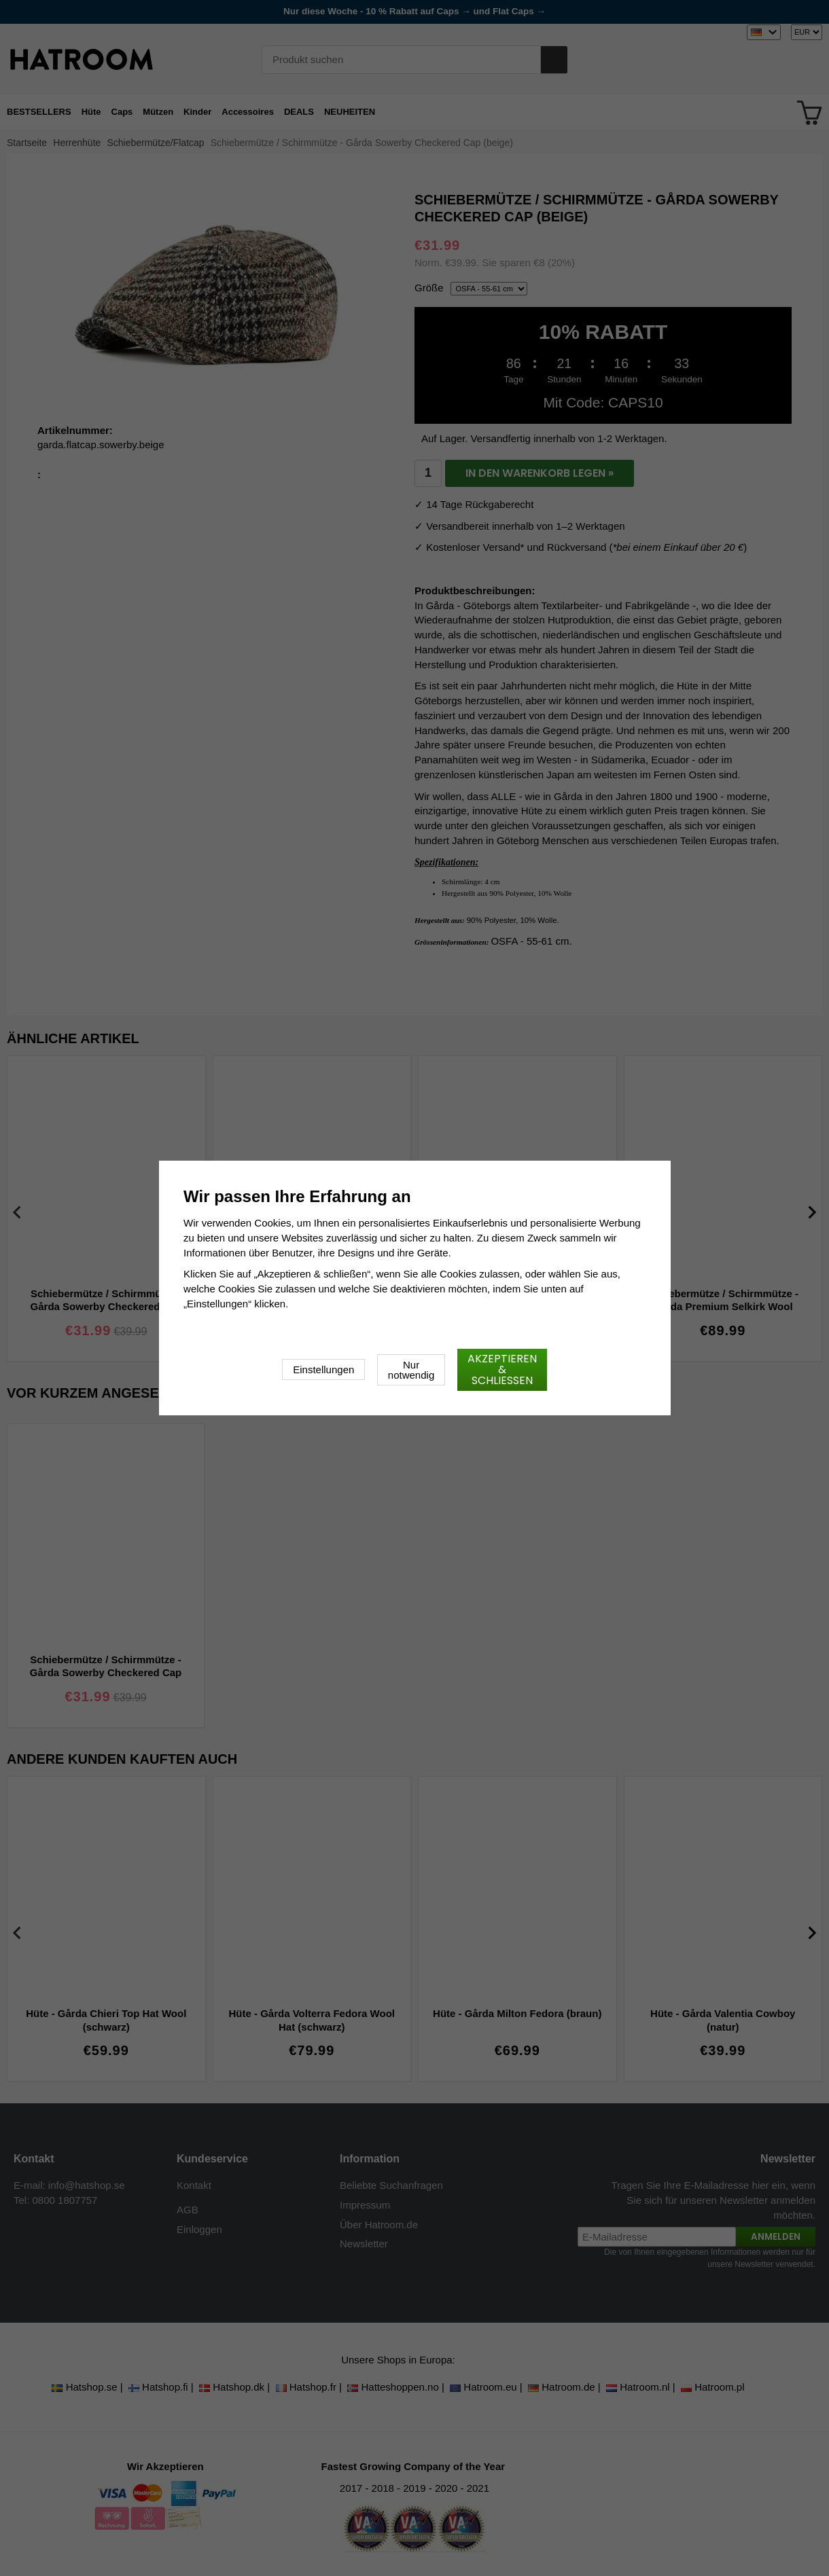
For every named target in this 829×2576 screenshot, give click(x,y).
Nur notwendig (411, 1370)
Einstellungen (323, 1369)
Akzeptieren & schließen (502, 1369)
